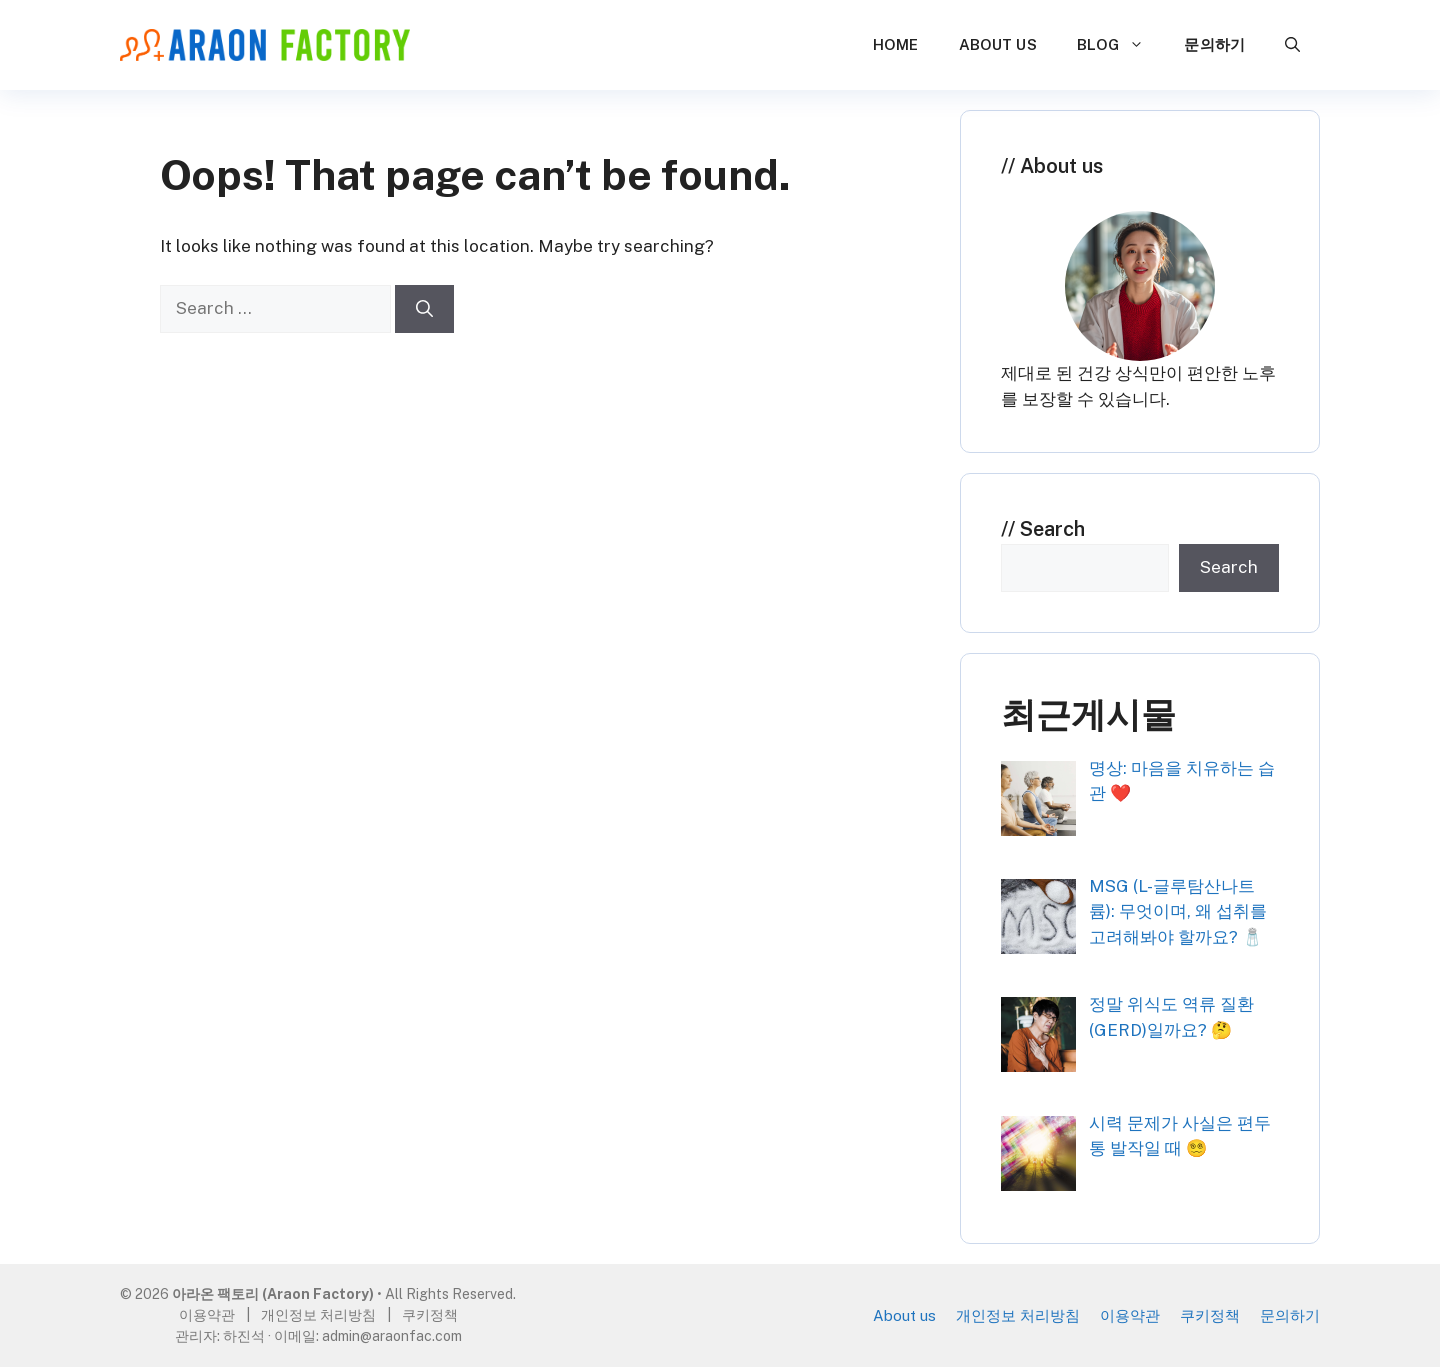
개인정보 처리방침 (1018, 1315)
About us (998, 44)
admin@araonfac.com (392, 1336)
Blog (1121, 45)
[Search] (424, 309)
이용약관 (1130, 1315)
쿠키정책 (1210, 1315)
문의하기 (1214, 44)
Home (896, 44)
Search (1052, 529)
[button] (1292, 45)
